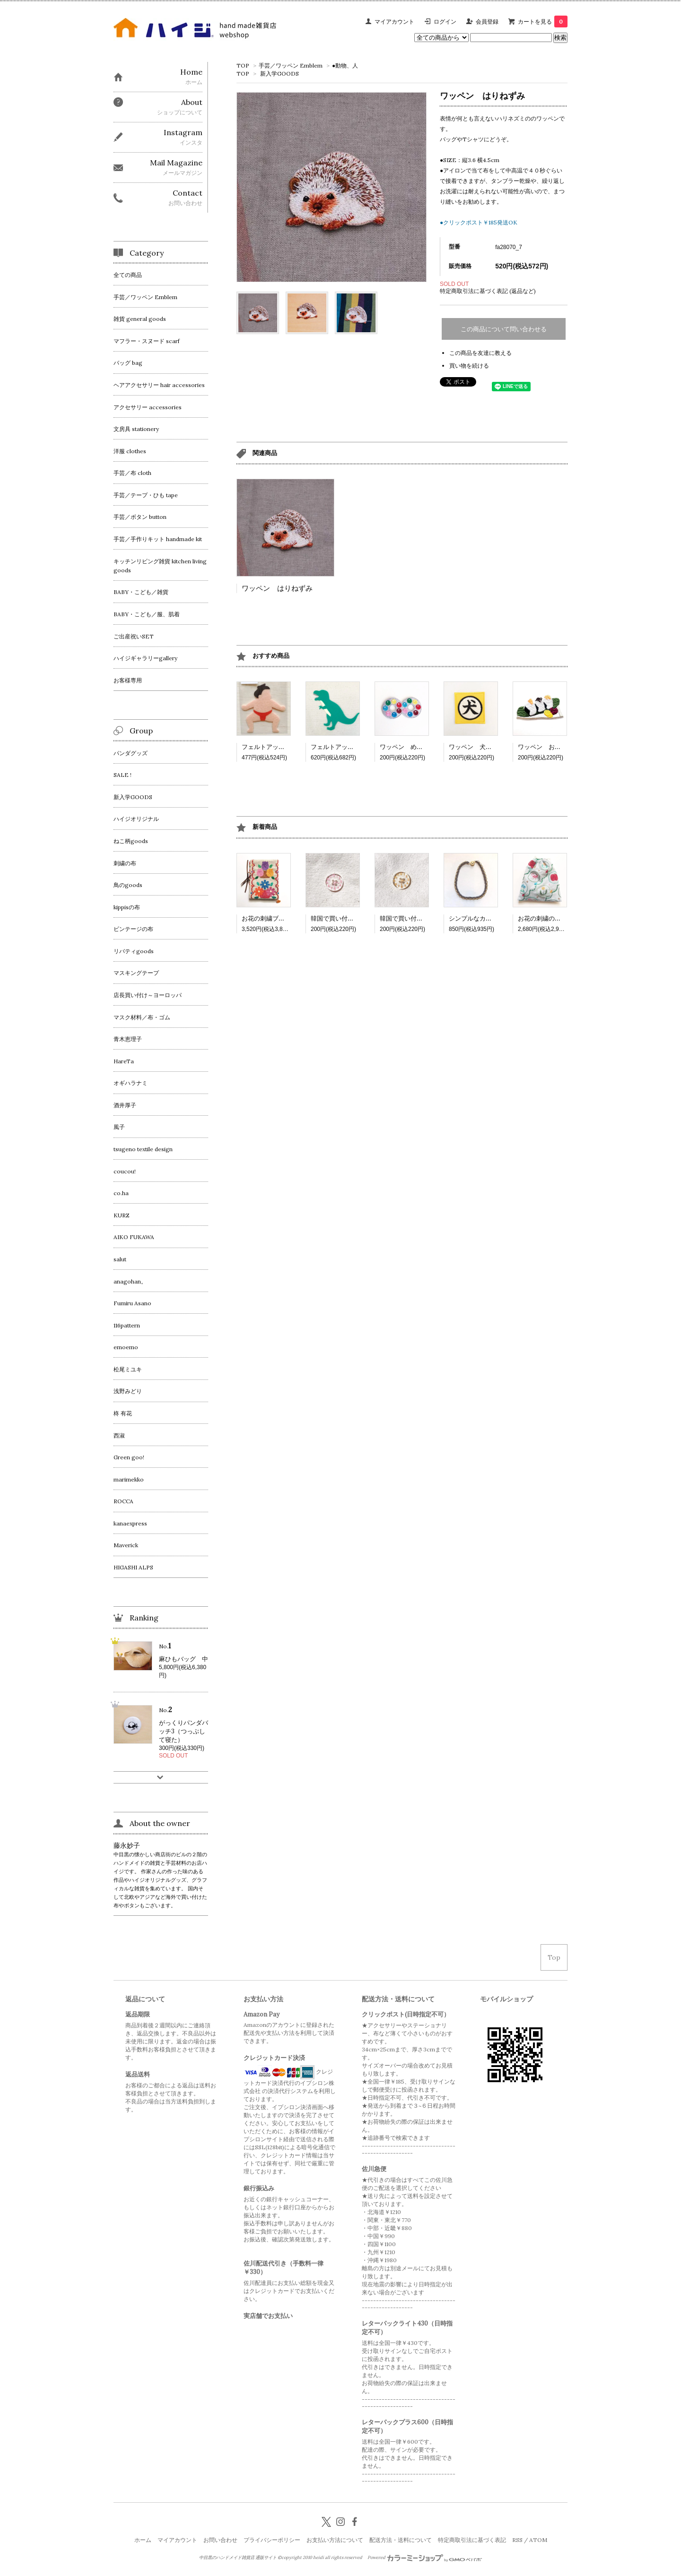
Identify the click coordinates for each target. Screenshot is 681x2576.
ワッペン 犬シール (476, 747)
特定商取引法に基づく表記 (472, 2539)
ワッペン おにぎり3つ (550, 747)
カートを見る (543, 21)
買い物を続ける (469, 365)
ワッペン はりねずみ (277, 588)
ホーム (142, 2539)
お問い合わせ (220, 2539)
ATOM (538, 2539)
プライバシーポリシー (272, 2539)
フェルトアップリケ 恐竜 (347, 747)
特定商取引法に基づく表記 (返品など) (488, 290)
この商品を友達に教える (480, 352)
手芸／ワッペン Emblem (291, 65)
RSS (517, 2539)
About (191, 102)
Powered (424, 2557)
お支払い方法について (334, 2539)
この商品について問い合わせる (504, 329)
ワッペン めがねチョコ (413, 747)
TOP (242, 65)
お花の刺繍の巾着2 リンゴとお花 (565, 918)
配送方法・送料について (400, 2539)
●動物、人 (345, 65)
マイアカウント (394, 21)
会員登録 (487, 21)
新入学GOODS (279, 73)
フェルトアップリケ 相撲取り (285, 747)
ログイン (445, 21)
